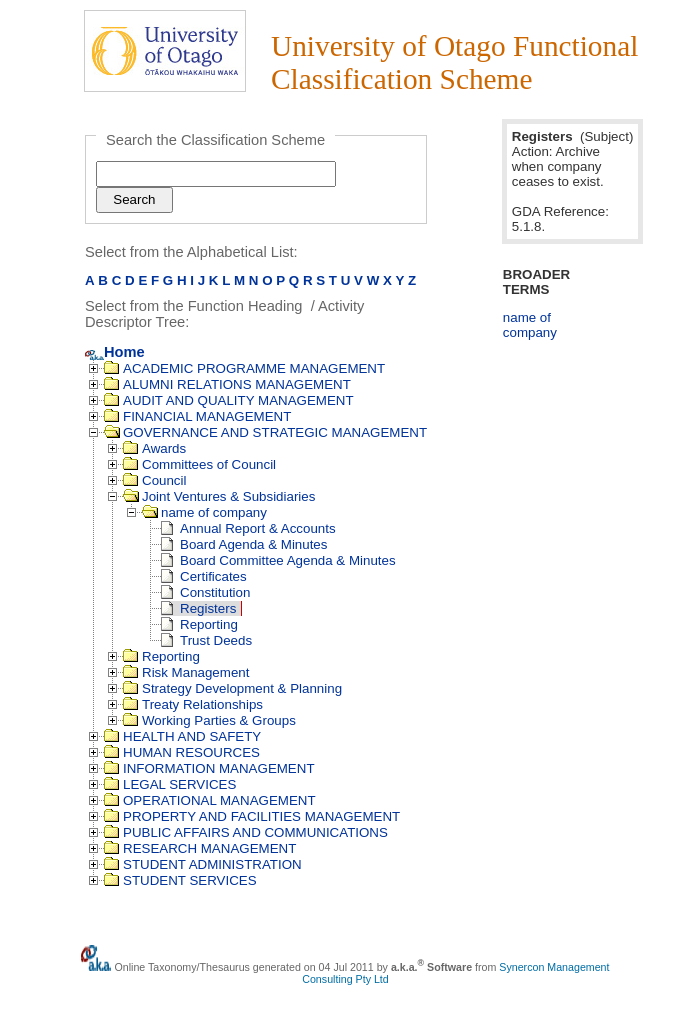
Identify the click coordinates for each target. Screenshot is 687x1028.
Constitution (205, 592)
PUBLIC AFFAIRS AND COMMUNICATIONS (246, 832)
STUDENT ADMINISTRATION (203, 864)
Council (154, 480)
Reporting (199, 624)
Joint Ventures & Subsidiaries (219, 496)
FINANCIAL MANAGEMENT (197, 416)
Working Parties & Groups (209, 720)
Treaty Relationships (193, 704)
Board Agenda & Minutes (244, 544)
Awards (154, 448)
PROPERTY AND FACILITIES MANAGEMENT (252, 816)
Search (134, 199)
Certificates (204, 576)
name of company (204, 512)
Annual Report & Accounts (248, 528)
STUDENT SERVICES (180, 880)
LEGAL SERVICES (170, 784)
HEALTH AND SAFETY (182, 736)
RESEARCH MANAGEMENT (200, 848)
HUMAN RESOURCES (182, 752)
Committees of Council (199, 464)
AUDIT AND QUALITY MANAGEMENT (229, 400)
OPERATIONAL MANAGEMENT (210, 800)
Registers (198, 608)
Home (115, 352)
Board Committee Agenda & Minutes (278, 560)
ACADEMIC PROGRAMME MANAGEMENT (244, 368)
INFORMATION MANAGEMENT (209, 768)
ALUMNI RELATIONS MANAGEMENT (227, 384)
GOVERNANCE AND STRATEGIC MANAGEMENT (265, 432)
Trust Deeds (206, 640)
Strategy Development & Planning (232, 688)
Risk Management (186, 672)
